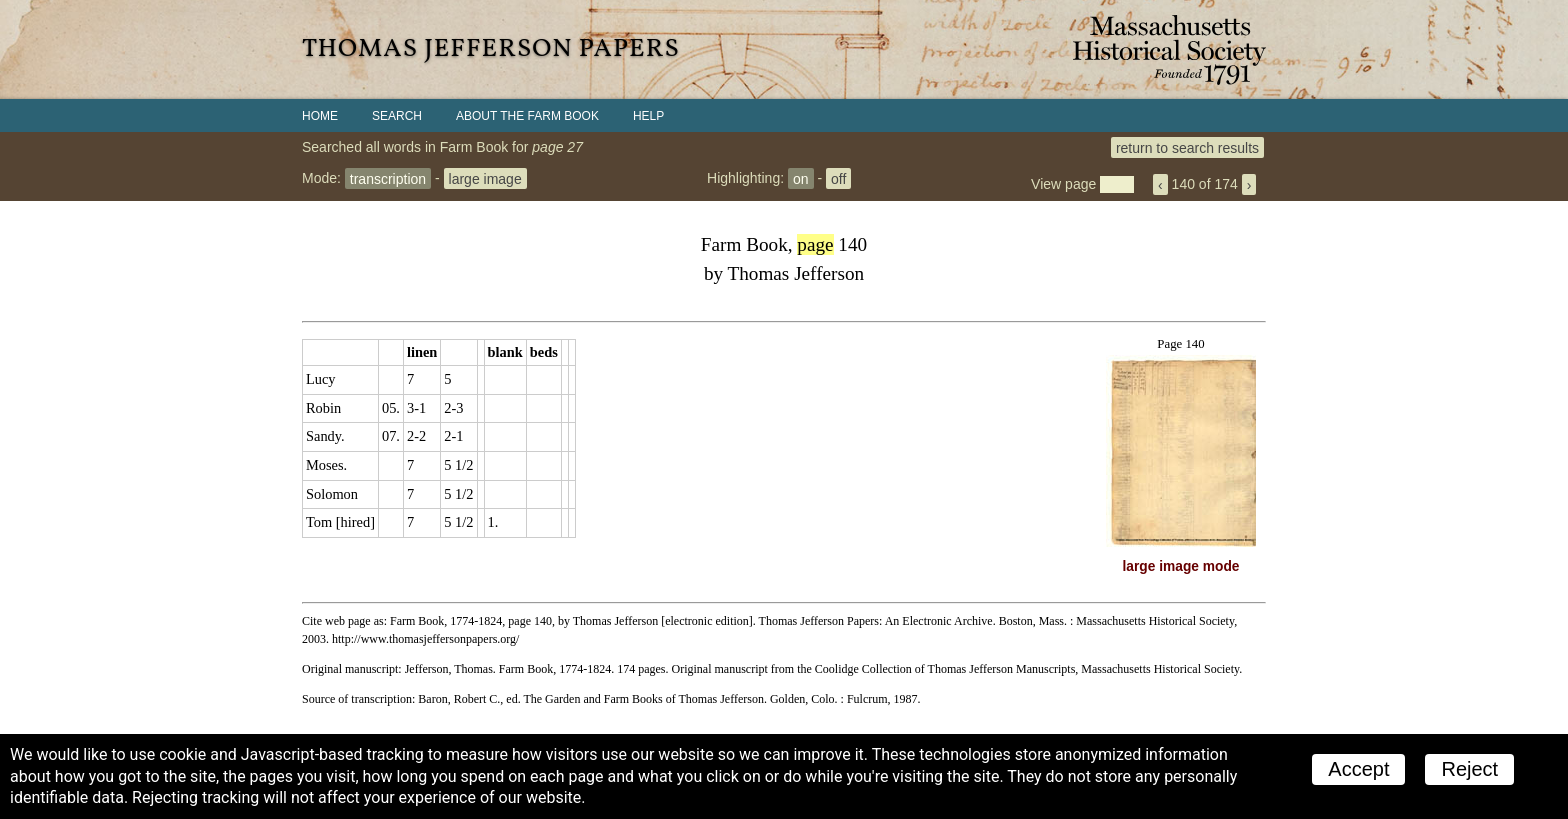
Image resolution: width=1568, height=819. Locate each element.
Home (320, 116)
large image (485, 178)
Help (648, 116)
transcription (388, 178)
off (838, 178)
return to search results (1187, 147)
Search (397, 116)
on (801, 178)
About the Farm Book (527, 116)
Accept (1358, 769)
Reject (1469, 769)
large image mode (1181, 566)
